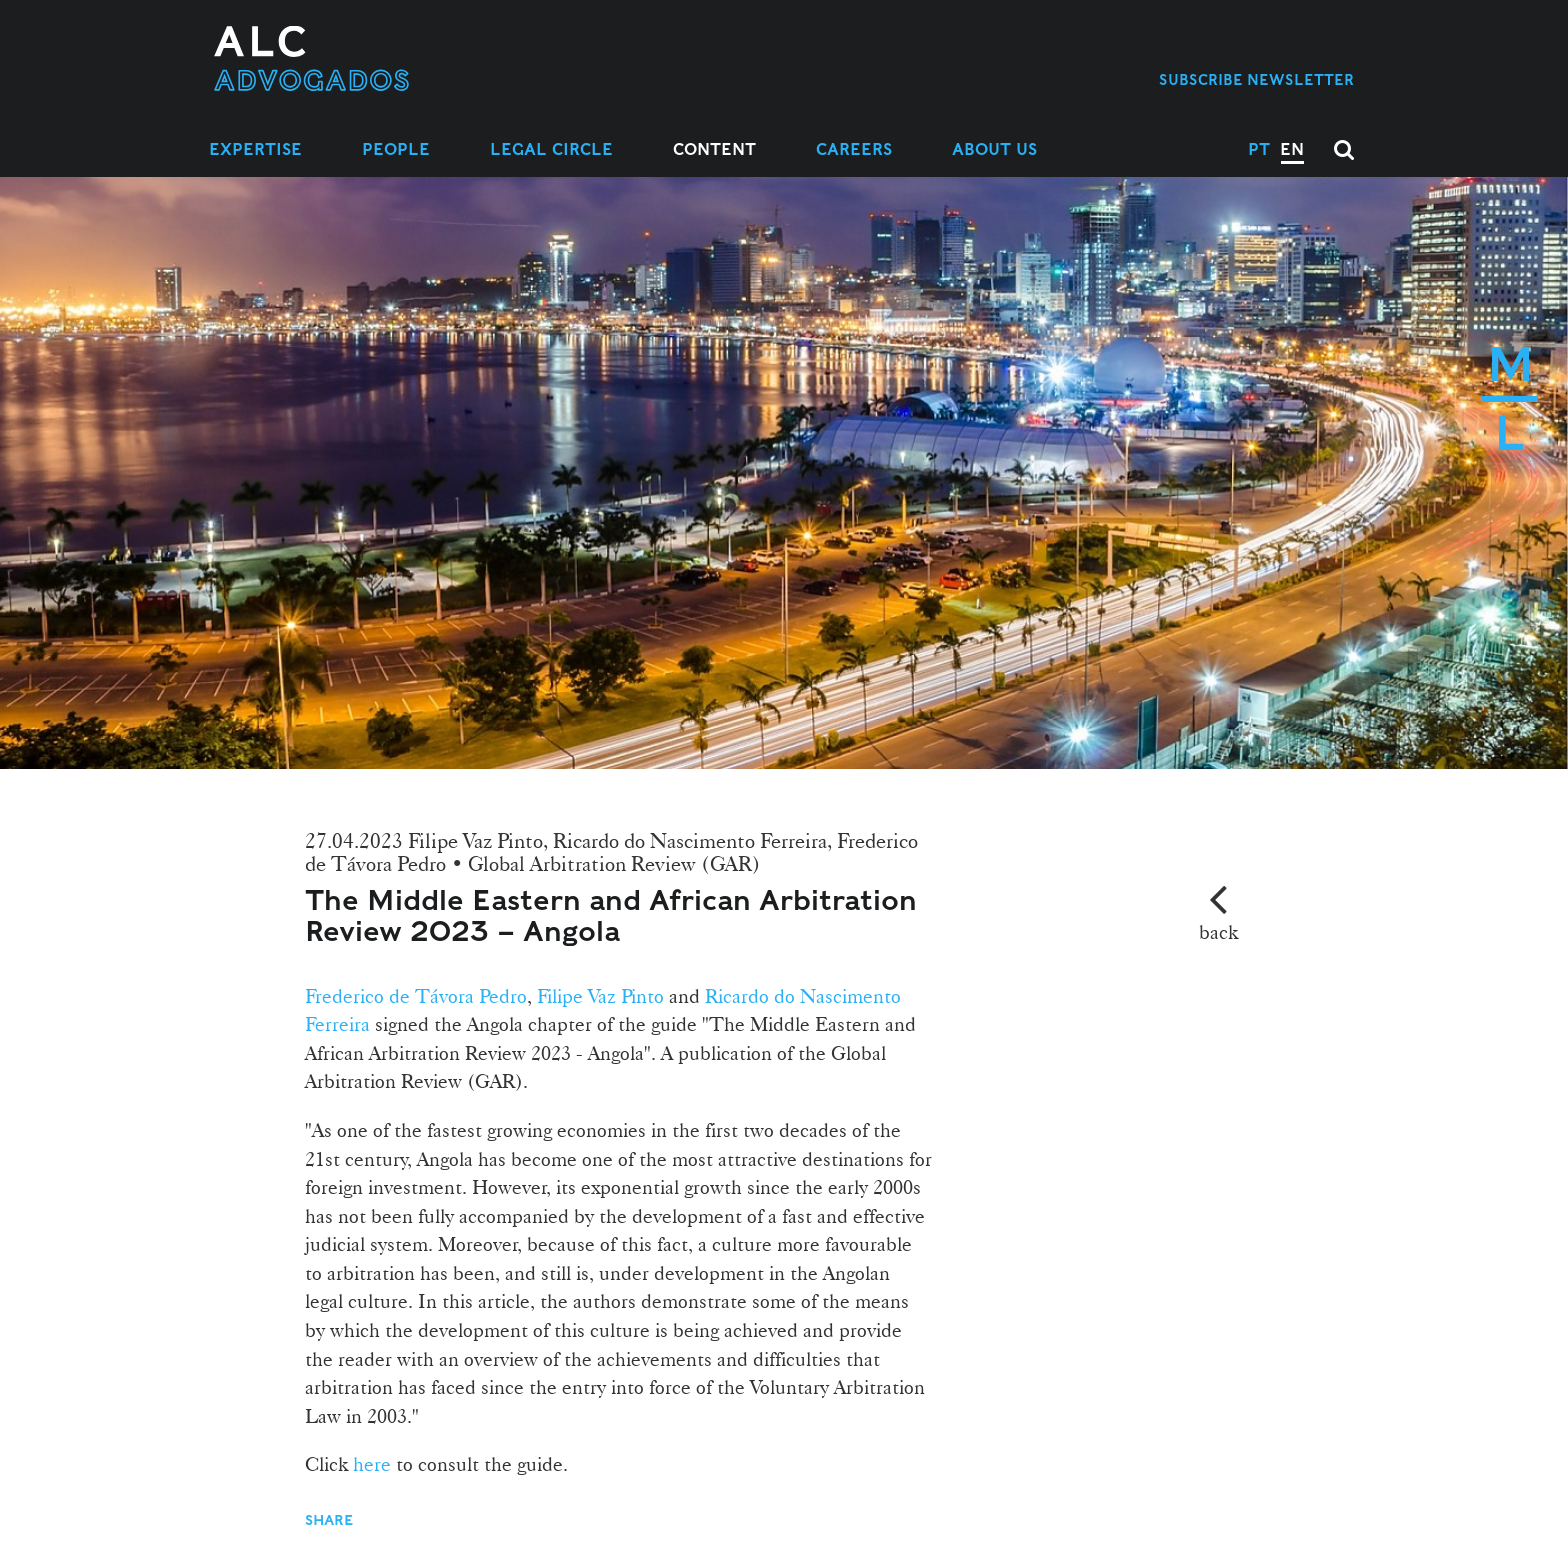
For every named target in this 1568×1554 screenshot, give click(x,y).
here (369, 1464)
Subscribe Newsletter (1256, 79)
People (396, 149)
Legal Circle (551, 149)
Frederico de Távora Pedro (416, 996)
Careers (854, 149)
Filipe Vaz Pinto (598, 996)
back (1218, 932)
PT (1259, 149)
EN (1292, 149)
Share (331, 1520)
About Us (994, 149)
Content (714, 149)
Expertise (255, 149)
